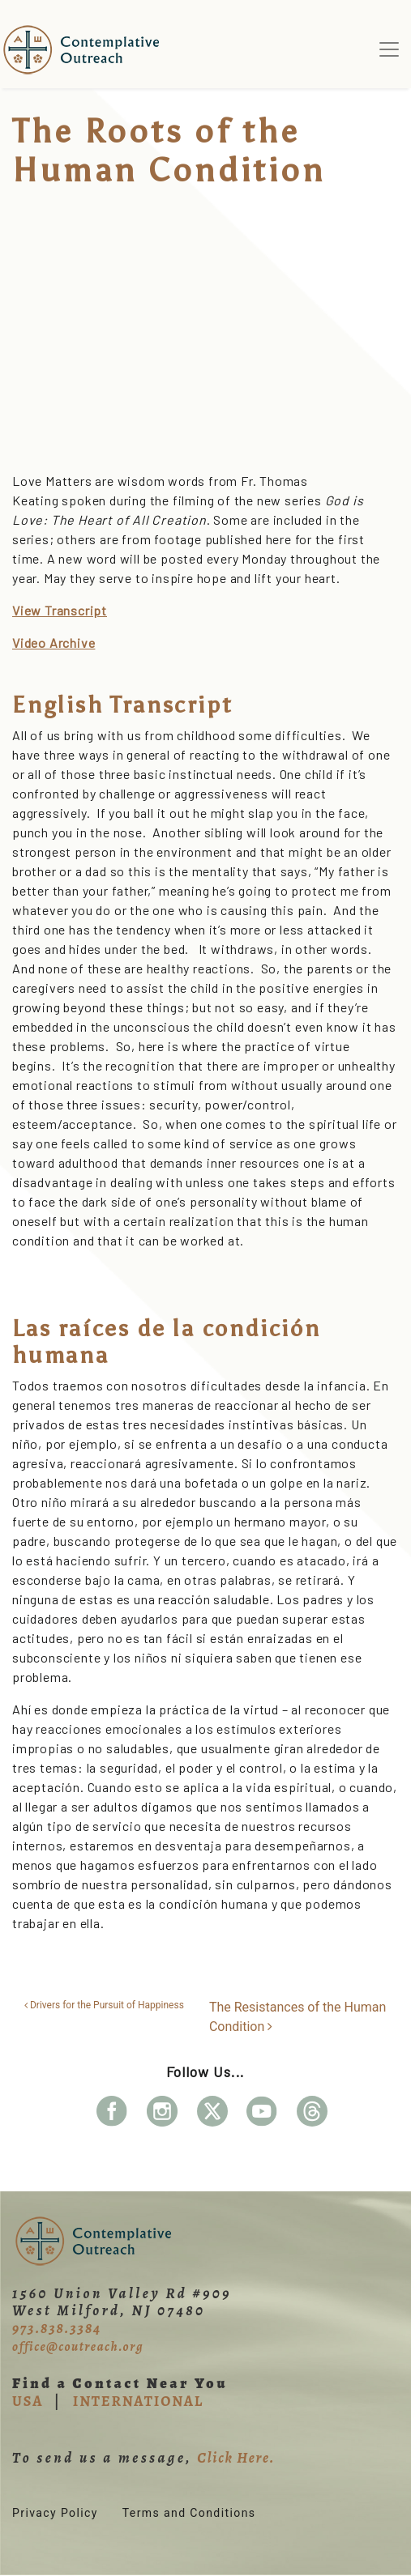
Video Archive (53, 642)
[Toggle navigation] (389, 49)
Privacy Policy (55, 2512)
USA (27, 2401)
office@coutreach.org (77, 2347)
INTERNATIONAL (138, 2401)
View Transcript (59, 610)
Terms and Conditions (189, 2512)
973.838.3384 (56, 2328)
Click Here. (236, 2457)
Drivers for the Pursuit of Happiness (104, 2005)
